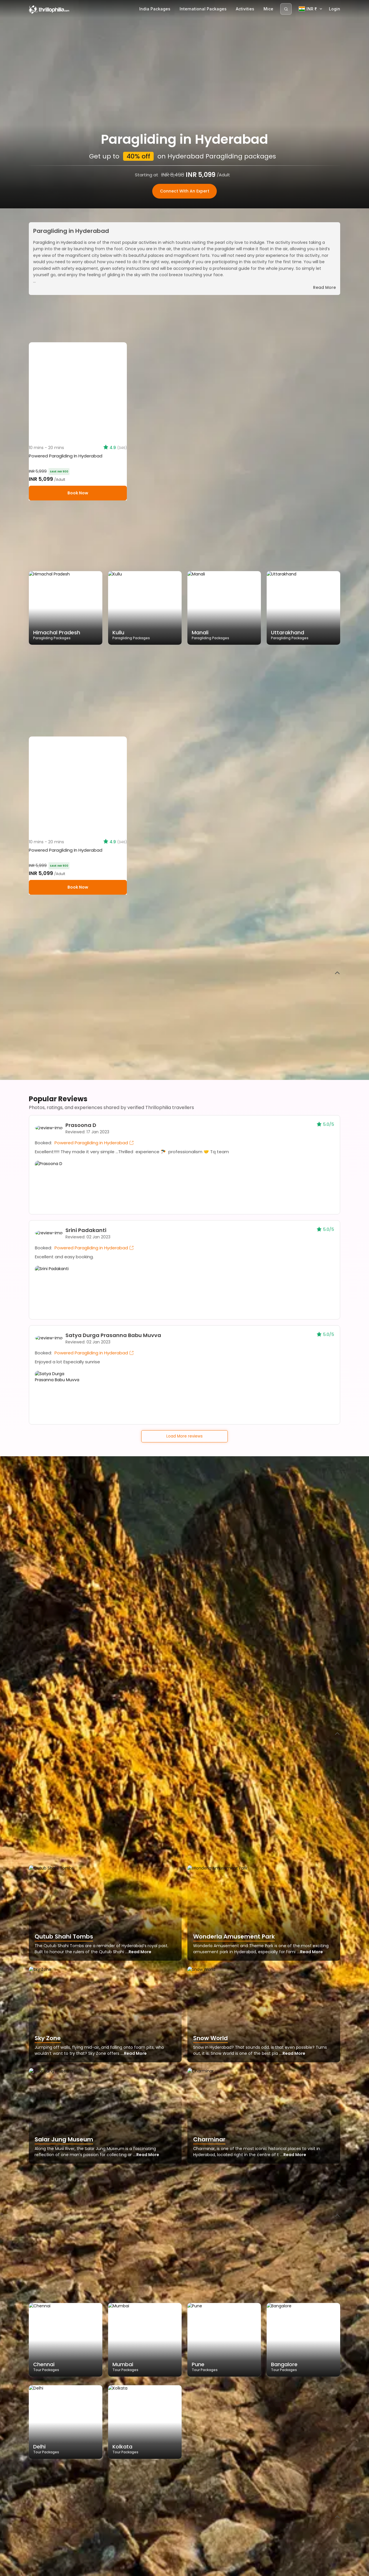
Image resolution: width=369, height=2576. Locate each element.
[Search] (286, 9)
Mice (268, 8)
